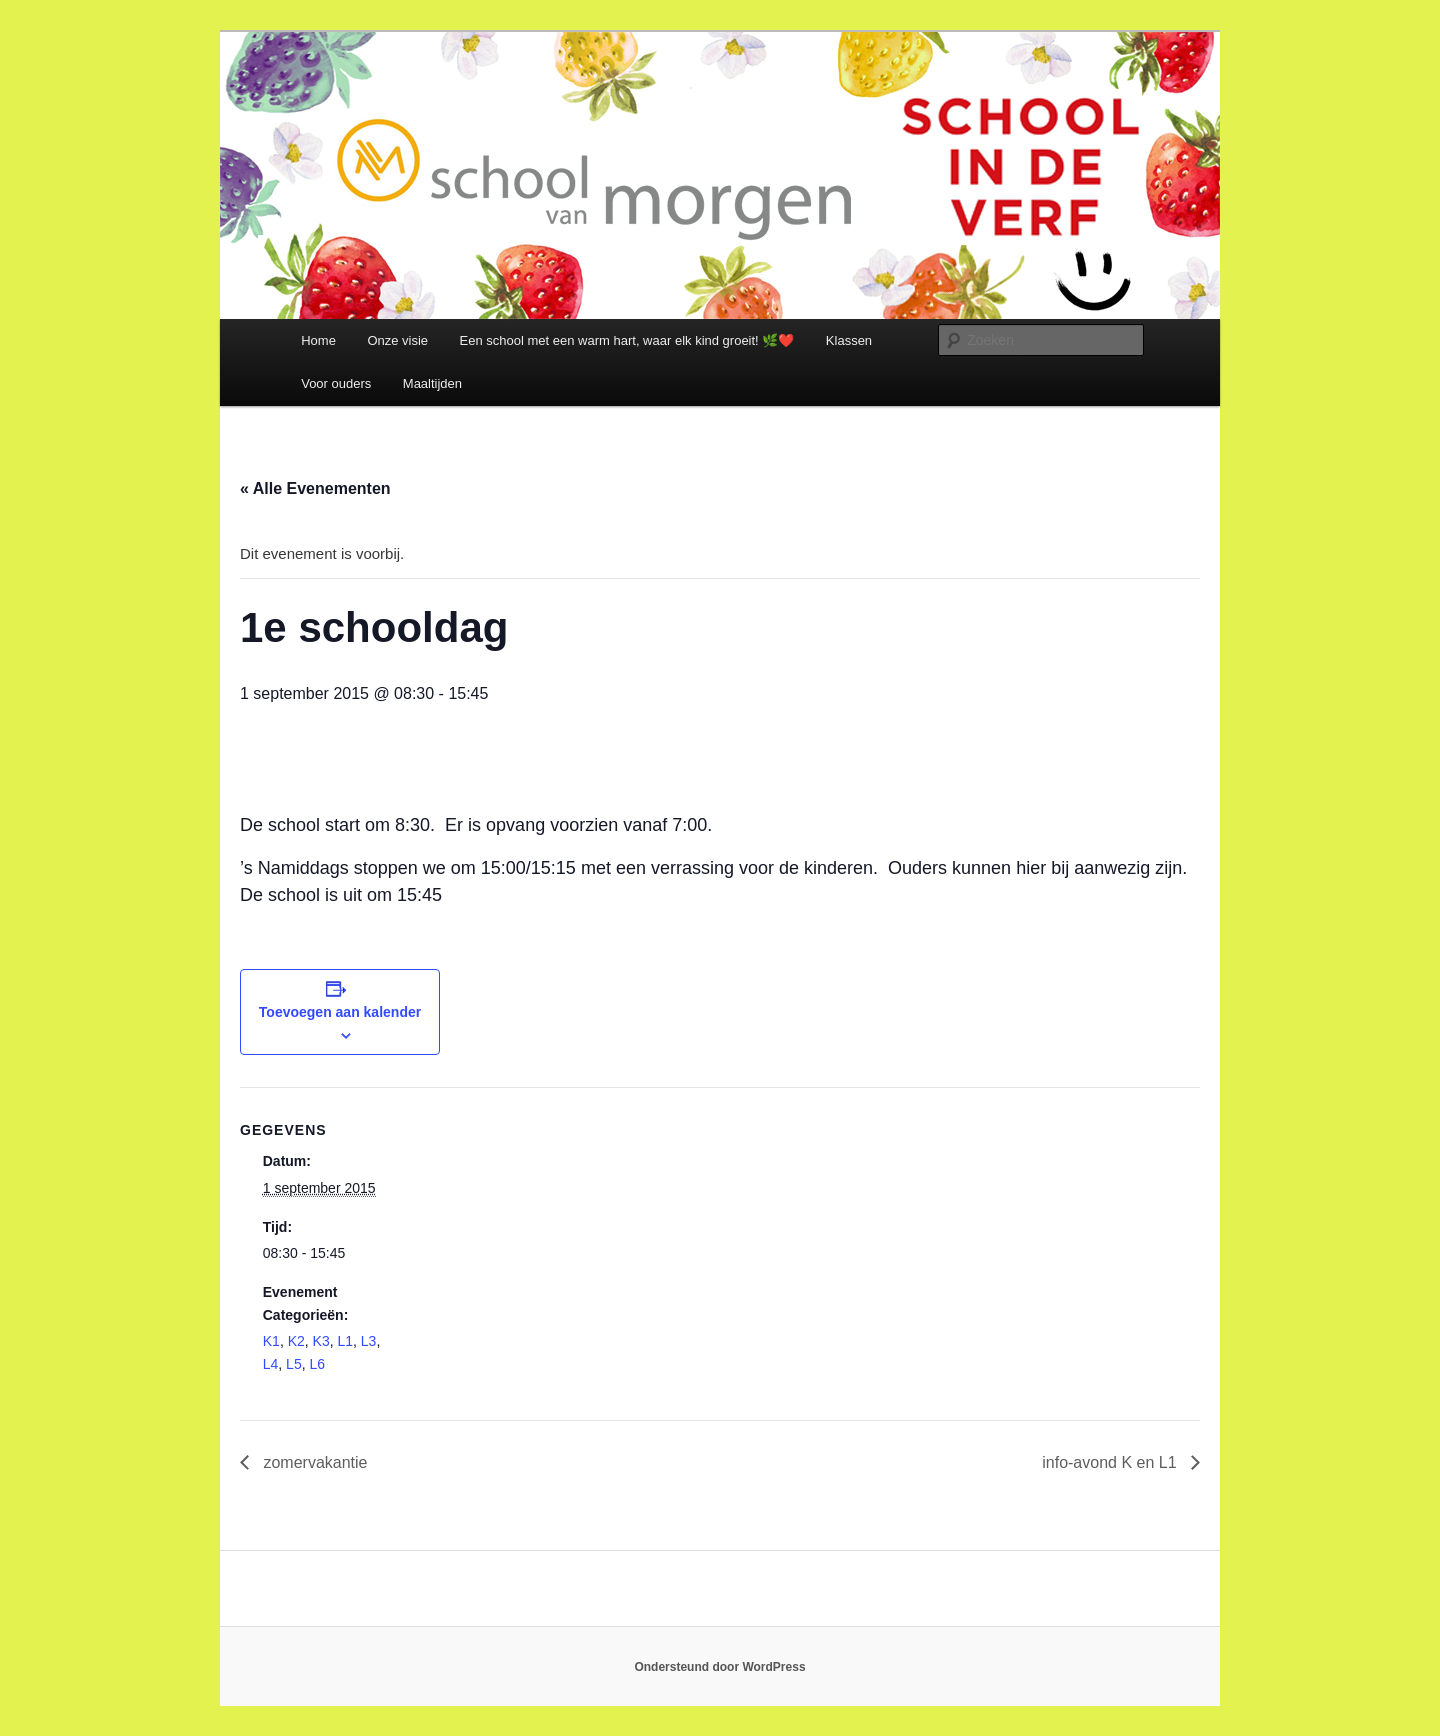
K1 (271, 1341)
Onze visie (397, 340)
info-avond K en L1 (1111, 1462)
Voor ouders (336, 383)
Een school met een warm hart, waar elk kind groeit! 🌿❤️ (627, 340)
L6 (317, 1364)
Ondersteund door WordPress (719, 1667)
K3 (321, 1341)
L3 (369, 1341)
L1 (345, 1341)
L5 (294, 1364)
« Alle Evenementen (315, 488)
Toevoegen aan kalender (340, 1012)
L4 (271, 1364)
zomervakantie (313, 1462)
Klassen (849, 340)
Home (318, 340)
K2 (296, 1341)
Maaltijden (432, 383)
